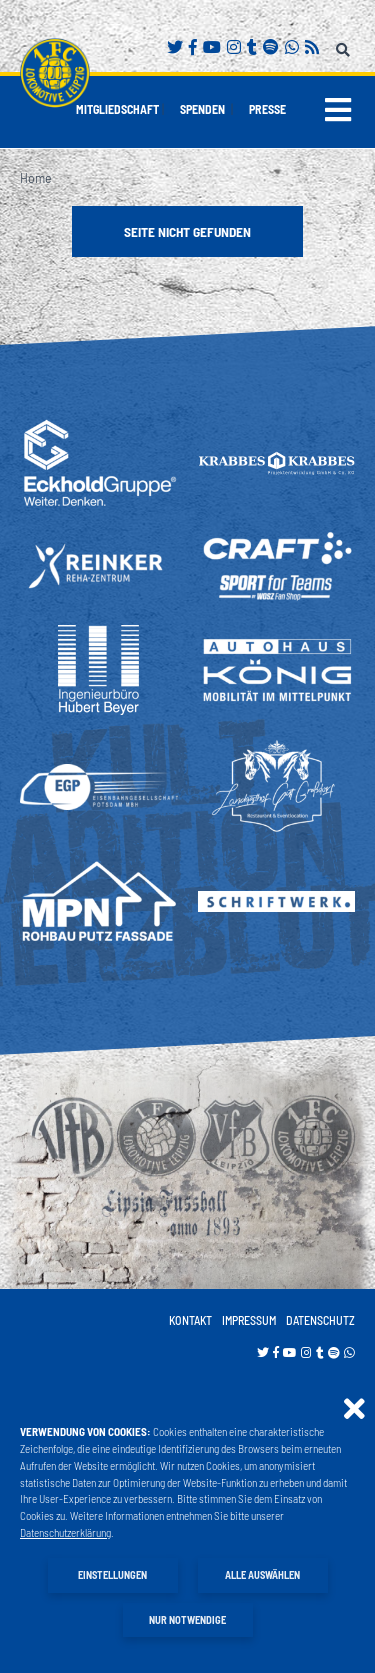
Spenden (202, 109)
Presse (267, 109)
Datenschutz (320, 1320)
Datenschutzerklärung (65, 1532)
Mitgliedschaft (117, 109)
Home (36, 177)
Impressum (249, 1320)
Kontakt (190, 1320)
